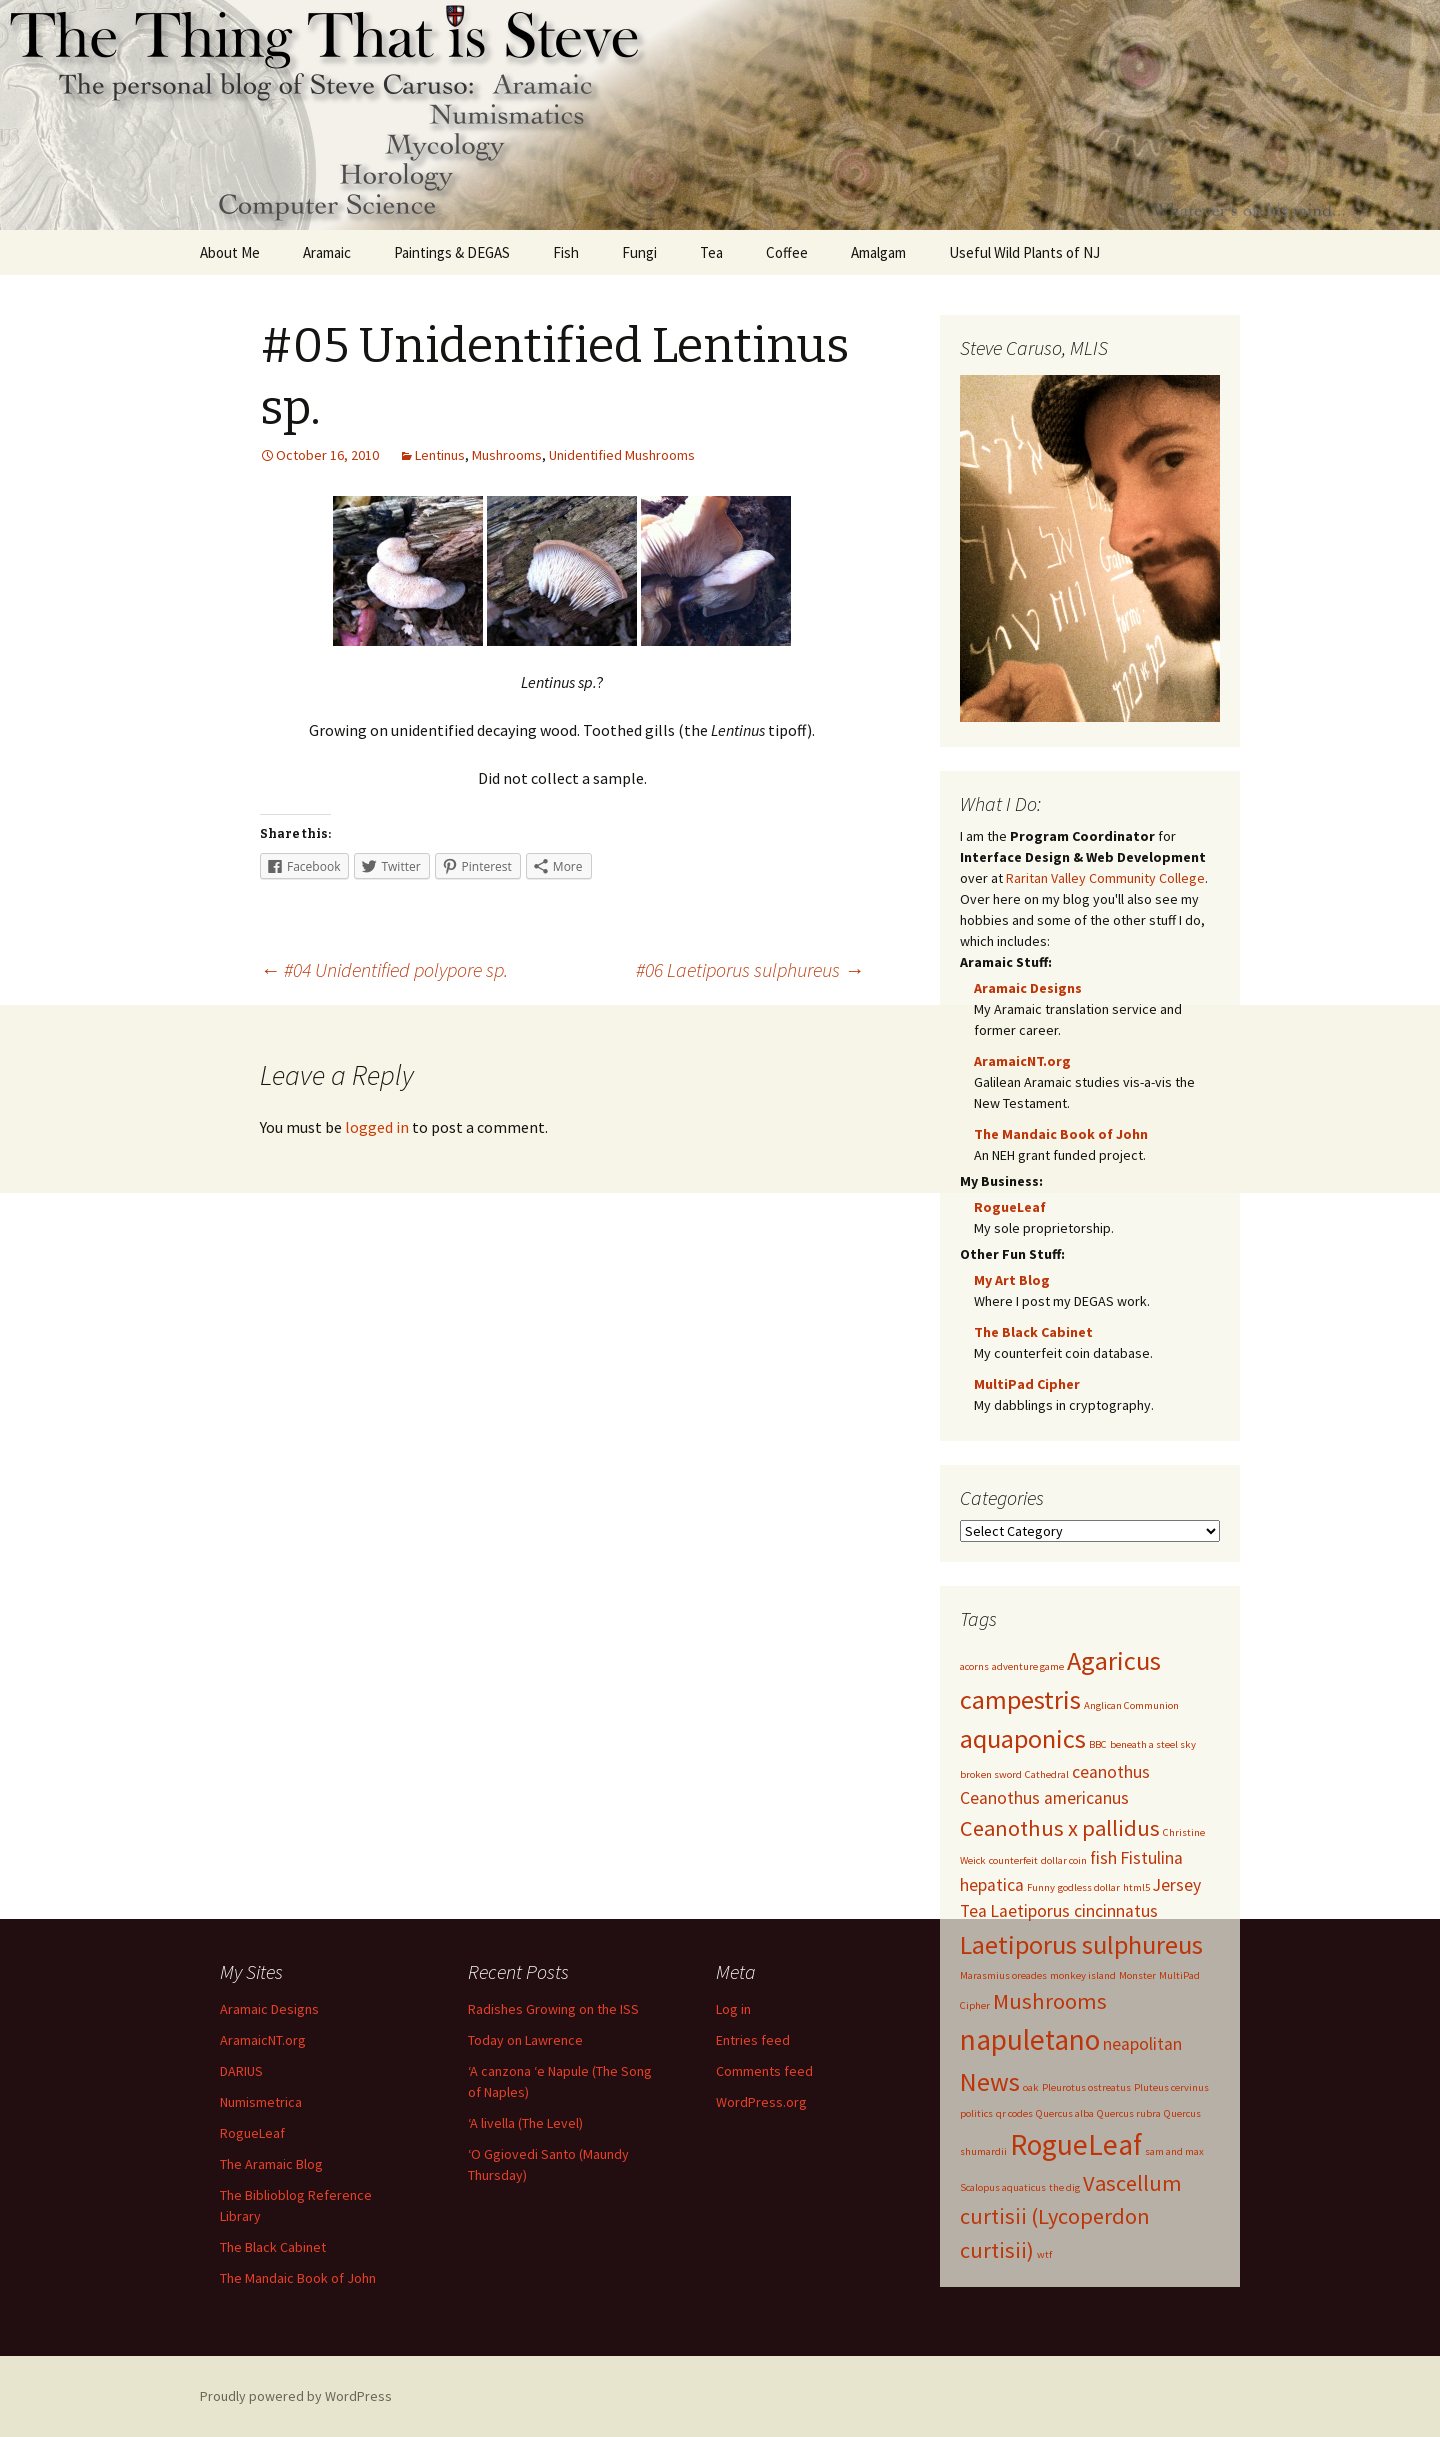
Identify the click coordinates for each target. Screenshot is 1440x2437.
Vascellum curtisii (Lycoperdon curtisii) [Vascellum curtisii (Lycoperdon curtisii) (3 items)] (1071, 2216)
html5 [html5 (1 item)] (1136, 1887)
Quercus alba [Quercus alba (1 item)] (1065, 2113)
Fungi (639, 252)
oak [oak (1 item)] (1031, 2087)
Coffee (787, 252)
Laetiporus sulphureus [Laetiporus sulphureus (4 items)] (1081, 1944)
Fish (566, 252)
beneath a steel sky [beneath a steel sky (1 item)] (1153, 1744)
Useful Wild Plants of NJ (1024, 252)
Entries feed (753, 2040)
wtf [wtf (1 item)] (1044, 2254)
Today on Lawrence (525, 2040)
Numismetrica (261, 2102)
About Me (230, 252)
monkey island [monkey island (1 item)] (1083, 1975)
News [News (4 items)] (990, 2081)
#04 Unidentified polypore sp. (384, 969)
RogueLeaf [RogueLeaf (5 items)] (1076, 2144)
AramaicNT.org (1022, 1061)
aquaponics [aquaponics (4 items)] (1023, 1738)
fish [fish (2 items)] (1103, 1858)
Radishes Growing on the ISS (553, 2009)
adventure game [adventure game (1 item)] (1028, 1666)
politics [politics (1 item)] (976, 2113)
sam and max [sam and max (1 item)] (1174, 2151)
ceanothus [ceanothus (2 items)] (1111, 1772)
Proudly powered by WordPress (296, 2396)
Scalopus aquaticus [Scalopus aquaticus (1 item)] (1003, 2187)
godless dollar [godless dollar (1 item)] (1089, 1887)
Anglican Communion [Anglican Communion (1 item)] (1131, 1705)
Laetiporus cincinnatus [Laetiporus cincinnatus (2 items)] (1074, 1911)
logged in (377, 1127)
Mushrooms (507, 455)
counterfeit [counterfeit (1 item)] (1013, 1860)
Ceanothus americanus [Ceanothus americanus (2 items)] (1044, 1798)
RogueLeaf (1010, 1207)
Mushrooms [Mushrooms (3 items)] (1050, 2001)
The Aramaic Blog (271, 2164)
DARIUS (241, 2071)
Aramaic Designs (1028, 988)
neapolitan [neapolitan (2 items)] (1142, 2044)
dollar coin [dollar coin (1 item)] (1064, 1860)
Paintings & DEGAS (452, 252)
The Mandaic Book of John (1061, 1134)
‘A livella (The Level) (525, 2123)
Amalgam (878, 252)
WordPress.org (761, 2102)
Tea (711, 252)
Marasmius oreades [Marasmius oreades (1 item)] (1003, 1975)
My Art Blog (1012, 1280)
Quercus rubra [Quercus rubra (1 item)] (1129, 2113)
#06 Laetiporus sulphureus (750, 969)
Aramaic (327, 252)
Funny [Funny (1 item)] (1041, 1887)
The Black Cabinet (1033, 1332)
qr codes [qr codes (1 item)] (1014, 2113)
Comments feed (764, 2071)
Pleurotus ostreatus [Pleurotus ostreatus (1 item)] (1086, 2087)
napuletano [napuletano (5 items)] (1030, 2039)
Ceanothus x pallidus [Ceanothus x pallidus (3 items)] (1060, 1828)
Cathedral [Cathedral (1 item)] (1047, 1774)
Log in (733, 2009)
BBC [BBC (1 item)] (1098, 1744)
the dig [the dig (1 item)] (1064, 2187)
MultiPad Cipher (1027, 1384)
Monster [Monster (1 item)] (1137, 1975)
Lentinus (440, 455)
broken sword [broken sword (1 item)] (991, 1774)
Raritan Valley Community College (1105, 878)
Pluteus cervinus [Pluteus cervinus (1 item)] (1171, 2087)
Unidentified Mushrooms (622, 455)
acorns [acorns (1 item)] (974, 1666)
